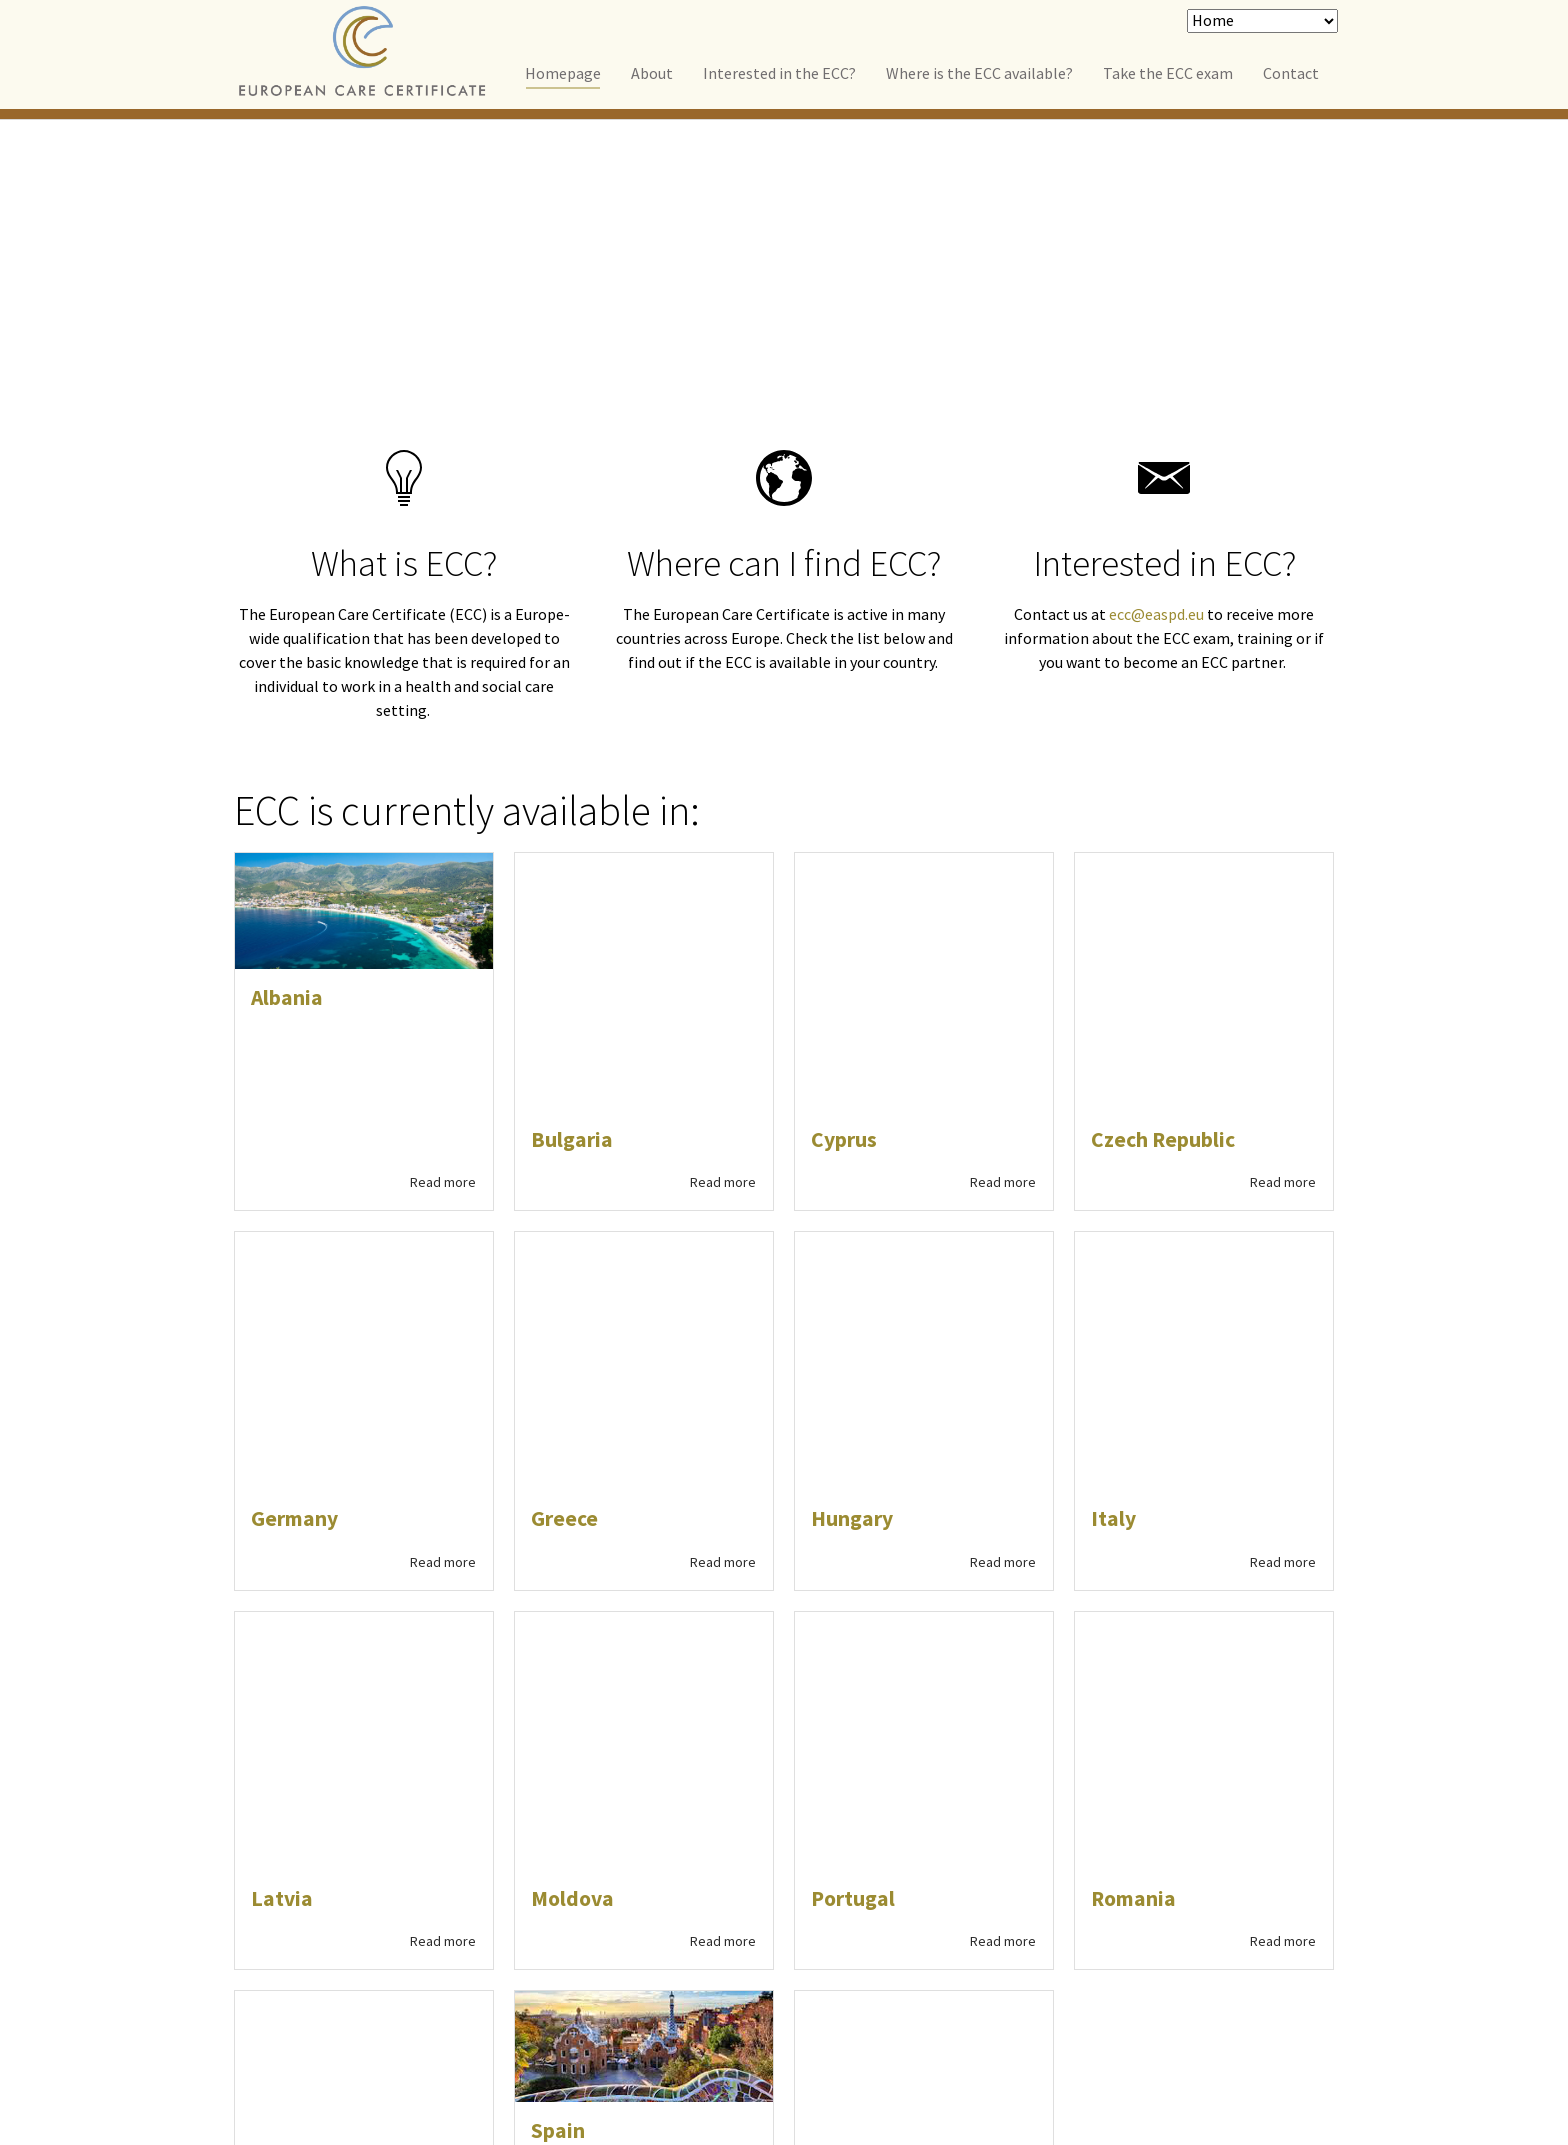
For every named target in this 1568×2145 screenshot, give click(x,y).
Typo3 (1311, 1966)
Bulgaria (572, 905)
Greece (564, 1143)
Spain (558, 1521)
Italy (1113, 1143)
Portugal (853, 1288)
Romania (1133, 1288)
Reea (1173, 1966)
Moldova (572, 1288)
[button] (854, 1791)
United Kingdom (890, 1434)
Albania (287, 997)
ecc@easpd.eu (1156, 614)
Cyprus (844, 905)
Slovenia (292, 1434)
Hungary (852, 1143)
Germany (294, 1143)
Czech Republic (1163, 905)
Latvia (282, 1288)
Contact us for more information (457, 1977)
